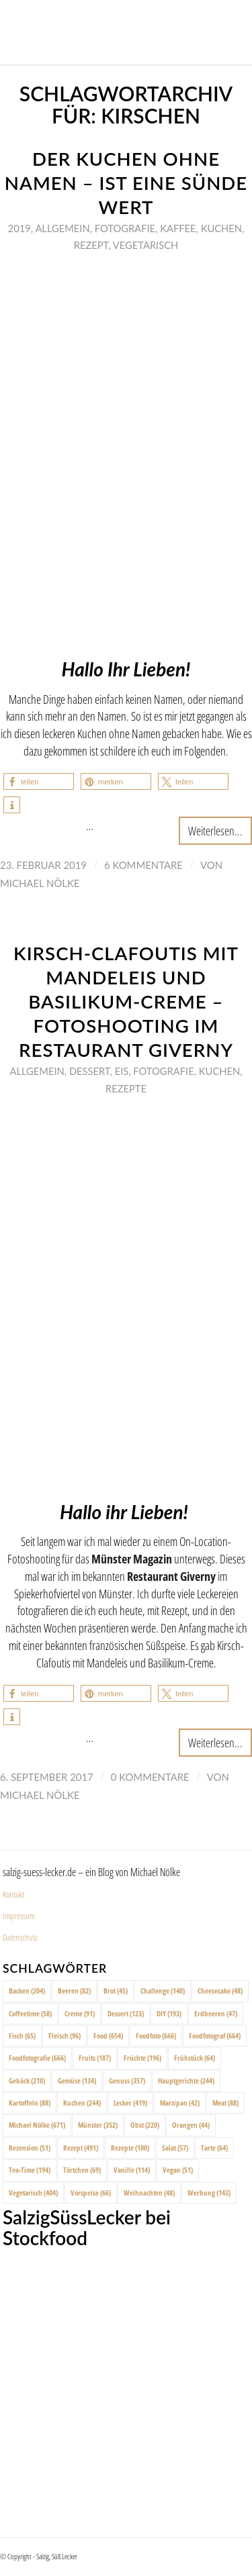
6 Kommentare (143, 865)
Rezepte (126, 1088)
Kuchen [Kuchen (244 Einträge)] (82, 2103)
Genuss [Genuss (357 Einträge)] (127, 2080)
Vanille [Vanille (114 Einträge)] (132, 2170)
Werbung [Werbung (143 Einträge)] (208, 2192)
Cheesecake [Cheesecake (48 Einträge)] (220, 1991)
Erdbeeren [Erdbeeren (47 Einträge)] (215, 2013)
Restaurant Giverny (171, 1575)
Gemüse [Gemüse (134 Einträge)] (77, 2080)
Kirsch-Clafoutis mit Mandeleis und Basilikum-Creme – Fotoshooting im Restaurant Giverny (126, 1001)
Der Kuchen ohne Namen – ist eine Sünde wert (126, 183)
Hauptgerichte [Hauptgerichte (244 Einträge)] (186, 2080)
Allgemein (62, 228)
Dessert (89, 1071)
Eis (122, 1071)
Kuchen (221, 228)
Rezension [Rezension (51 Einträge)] (29, 2148)
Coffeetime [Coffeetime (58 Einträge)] (30, 2013)
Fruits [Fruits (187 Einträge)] (95, 2058)
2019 (19, 228)
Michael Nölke (39, 883)
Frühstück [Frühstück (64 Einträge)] (194, 2058)
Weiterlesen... (215, 830)
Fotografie (125, 228)
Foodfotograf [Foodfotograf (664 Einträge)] (215, 2035)
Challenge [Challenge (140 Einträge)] (162, 1991)
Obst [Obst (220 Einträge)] (144, 2125)
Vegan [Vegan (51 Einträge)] (178, 2170)
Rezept (91, 245)
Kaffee (178, 228)
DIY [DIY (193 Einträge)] (169, 2013)
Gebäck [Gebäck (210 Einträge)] (27, 2080)
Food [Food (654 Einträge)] (108, 2035)
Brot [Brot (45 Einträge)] (115, 1991)
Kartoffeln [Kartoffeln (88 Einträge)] (29, 2103)
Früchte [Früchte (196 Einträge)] (142, 2058)
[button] (38, 781)
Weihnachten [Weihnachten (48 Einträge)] (149, 2192)
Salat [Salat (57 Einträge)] (175, 2148)
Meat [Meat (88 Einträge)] (225, 2103)
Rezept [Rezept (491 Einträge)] (80, 2148)
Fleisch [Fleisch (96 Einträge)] (64, 2035)
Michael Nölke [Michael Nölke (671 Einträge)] (37, 2125)
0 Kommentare (150, 1777)
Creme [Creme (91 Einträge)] (80, 2013)
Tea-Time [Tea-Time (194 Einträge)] (29, 2170)
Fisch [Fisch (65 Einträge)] (22, 2035)
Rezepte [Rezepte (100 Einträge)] (130, 2148)
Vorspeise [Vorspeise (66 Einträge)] (91, 2192)
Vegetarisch (145, 245)
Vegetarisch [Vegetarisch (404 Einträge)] (33, 2192)
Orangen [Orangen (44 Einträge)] (191, 2125)
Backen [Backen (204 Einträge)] (27, 1991)
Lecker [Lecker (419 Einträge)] (130, 2103)
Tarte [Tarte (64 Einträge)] (214, 2148)
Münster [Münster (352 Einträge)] (98, 2125)
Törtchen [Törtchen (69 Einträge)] (82, 2170)
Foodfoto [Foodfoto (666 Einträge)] (156, 2035)
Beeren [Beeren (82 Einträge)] (74, 1991)
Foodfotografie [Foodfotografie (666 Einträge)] (37, 2058)
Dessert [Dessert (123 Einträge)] (126, 2013)
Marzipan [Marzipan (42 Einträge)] (180, 2103)
